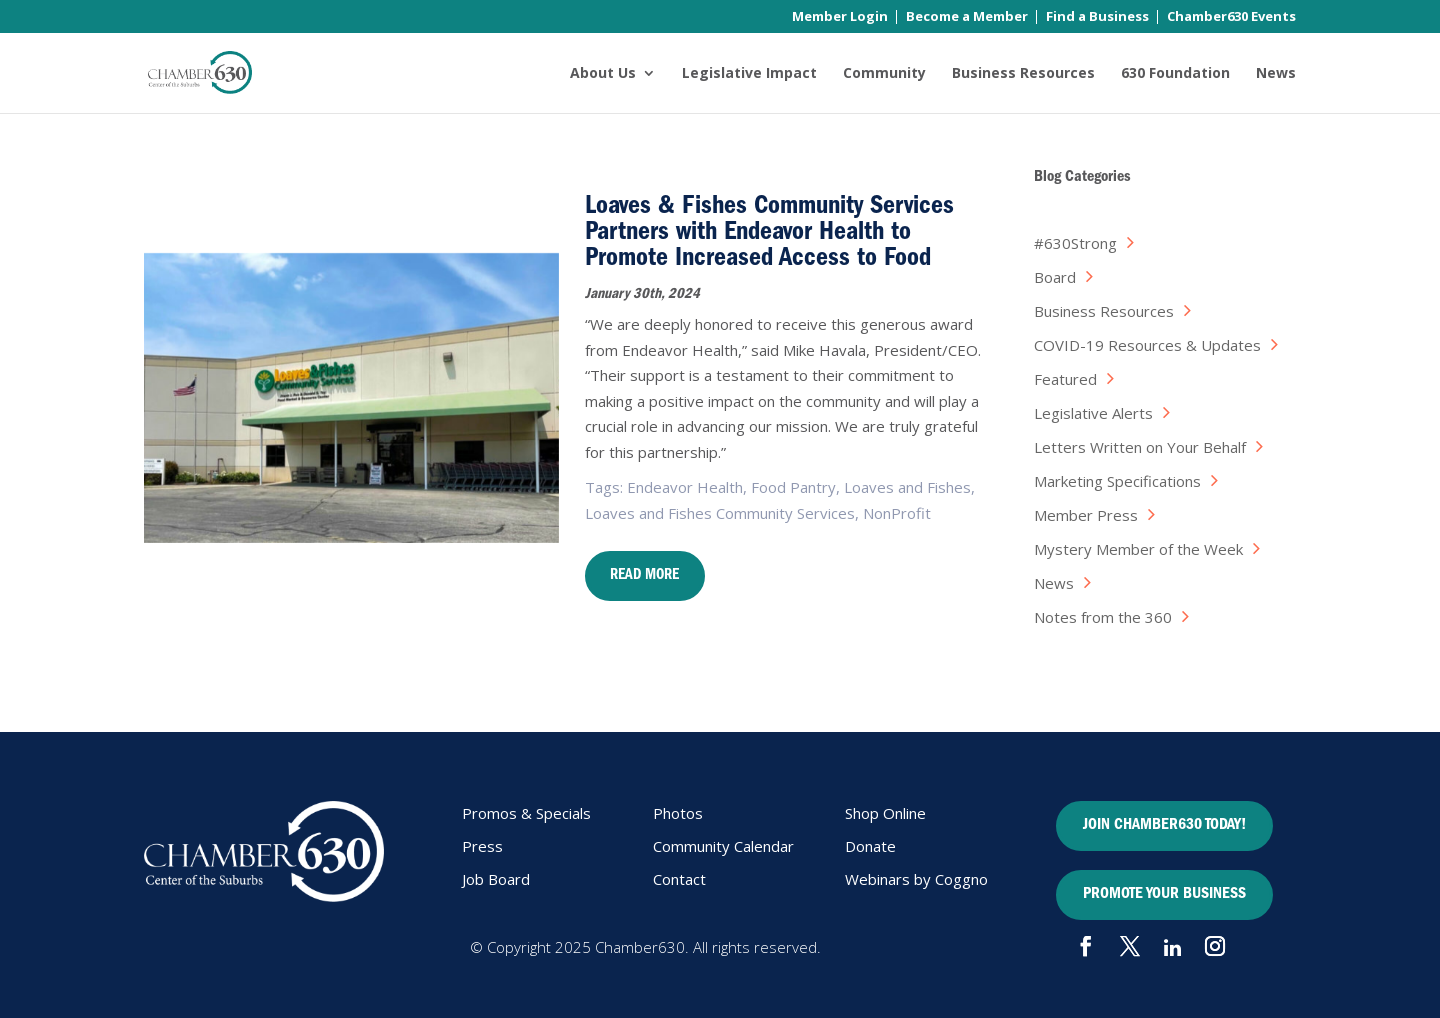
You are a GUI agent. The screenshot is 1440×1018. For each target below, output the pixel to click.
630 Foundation (1175, 74)
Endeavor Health (685, 487)
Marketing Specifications (1117, 481)
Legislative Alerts (1093, 413)
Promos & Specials (526, 813)
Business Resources (1023, 74)
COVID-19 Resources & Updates (1147, 345)
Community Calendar (723, 846)
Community (884, 74)
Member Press (1086, 515)
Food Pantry (793, 487)
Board (1055, 277)
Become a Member (967, 17)
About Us (603, 74)
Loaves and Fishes (907, 487)
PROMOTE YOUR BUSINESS (1164, 895)
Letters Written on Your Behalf (1140, 447)
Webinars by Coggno (916, 879)
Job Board (496, 879)
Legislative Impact (749, 74)
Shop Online (885, 813)
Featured (1065, 379)
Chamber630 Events (1231, 17)
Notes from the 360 (1103, 617)
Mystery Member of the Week (1138, 549)
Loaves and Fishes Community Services (720, 513)
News (1276, 74)
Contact (679, 879)
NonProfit (897, 513)
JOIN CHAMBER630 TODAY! (1164, 826)
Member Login (840, 17)
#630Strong (1075, 243)
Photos (678, 813)
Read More (644, 576)
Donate (870, 846)
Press (482, 846)
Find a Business (1097, 17)
